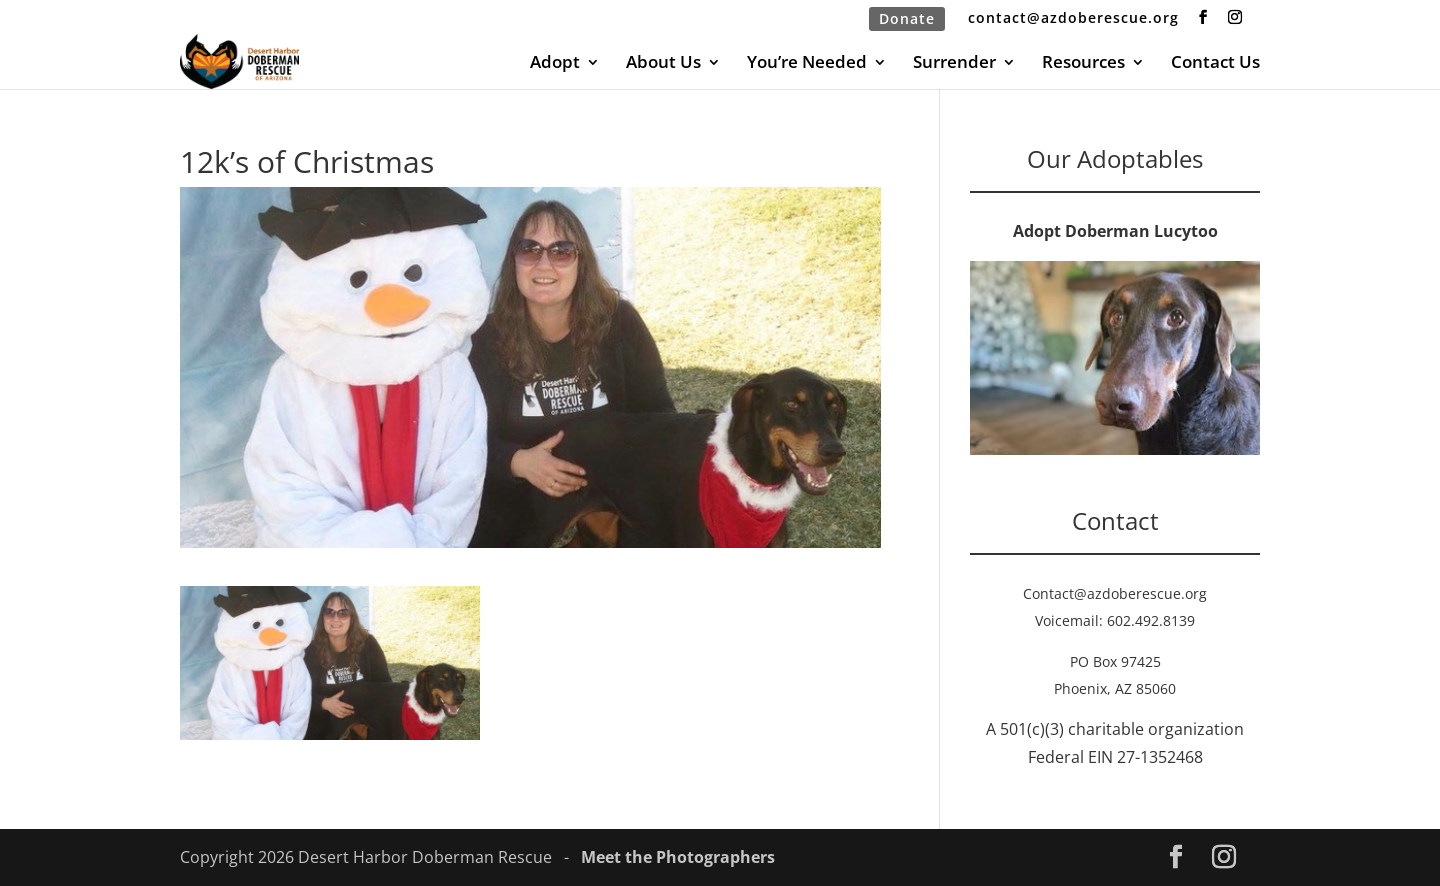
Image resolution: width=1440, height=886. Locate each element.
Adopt (555, 64)
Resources (1083, 64)
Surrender (954, 64)
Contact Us (1215, 64)
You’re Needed (807, 64)
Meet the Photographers (678, 857)
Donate (907, 18)
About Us (663, 64)
